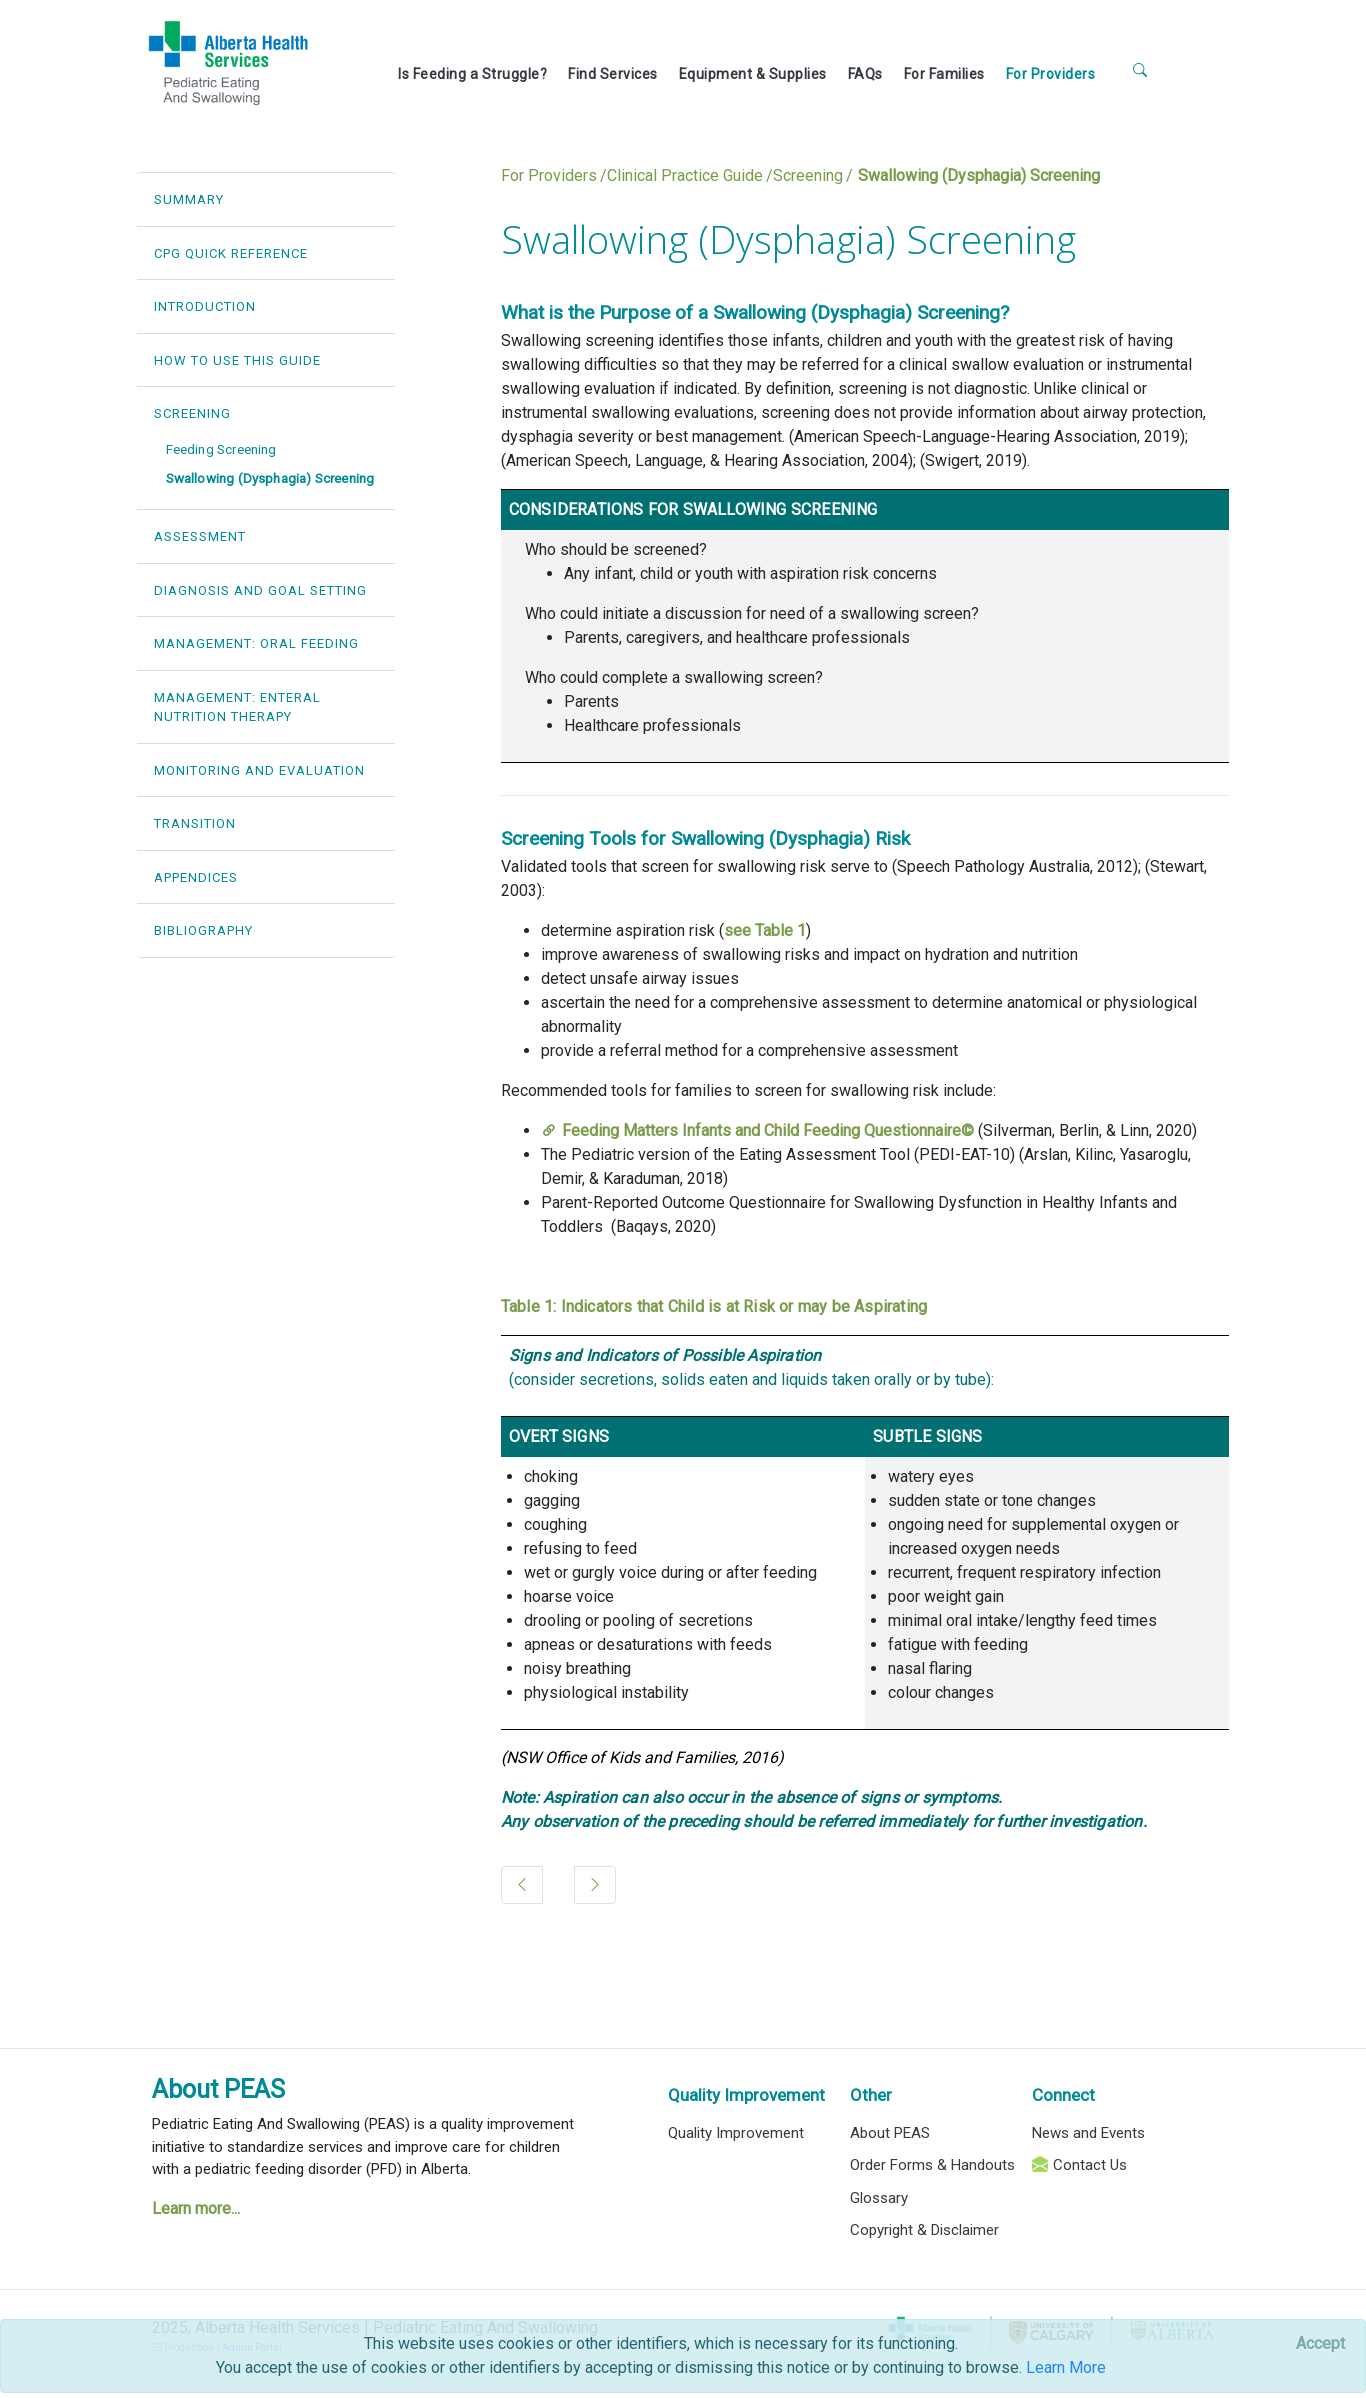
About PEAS (218, 2089)
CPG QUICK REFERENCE (231, 253)
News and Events (1088, 2133)
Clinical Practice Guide (685, 175)
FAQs (865, 74)
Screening (808, 175)
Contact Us (1090, 2165)
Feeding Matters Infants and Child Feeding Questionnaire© (768, 1130)
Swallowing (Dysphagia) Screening (270, 478)
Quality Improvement (746, 2095)
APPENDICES (196, 877)
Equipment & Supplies (753, 74)
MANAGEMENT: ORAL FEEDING (256, 643)
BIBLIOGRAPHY (203, 930)
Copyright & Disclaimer (924, 2230)
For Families (944, 74)
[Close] (1320, 2344)
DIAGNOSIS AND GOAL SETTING (260, 590)
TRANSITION (195, 823)
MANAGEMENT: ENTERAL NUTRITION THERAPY (237, 707)
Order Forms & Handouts (932, 2165)
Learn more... (196, 2208)
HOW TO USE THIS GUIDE (237, 360)
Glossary (879, 2198)
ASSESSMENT (200, 536)
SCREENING (192, 413)
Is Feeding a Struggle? (472, 74)
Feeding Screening (221, 449)
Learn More (1066, 2367)
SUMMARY (189, 199)
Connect (1063, 2095)
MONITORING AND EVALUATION (259, 770)
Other (871, 2095)
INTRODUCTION (205, 306)
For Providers (1051, 74)
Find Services (613, 74)
